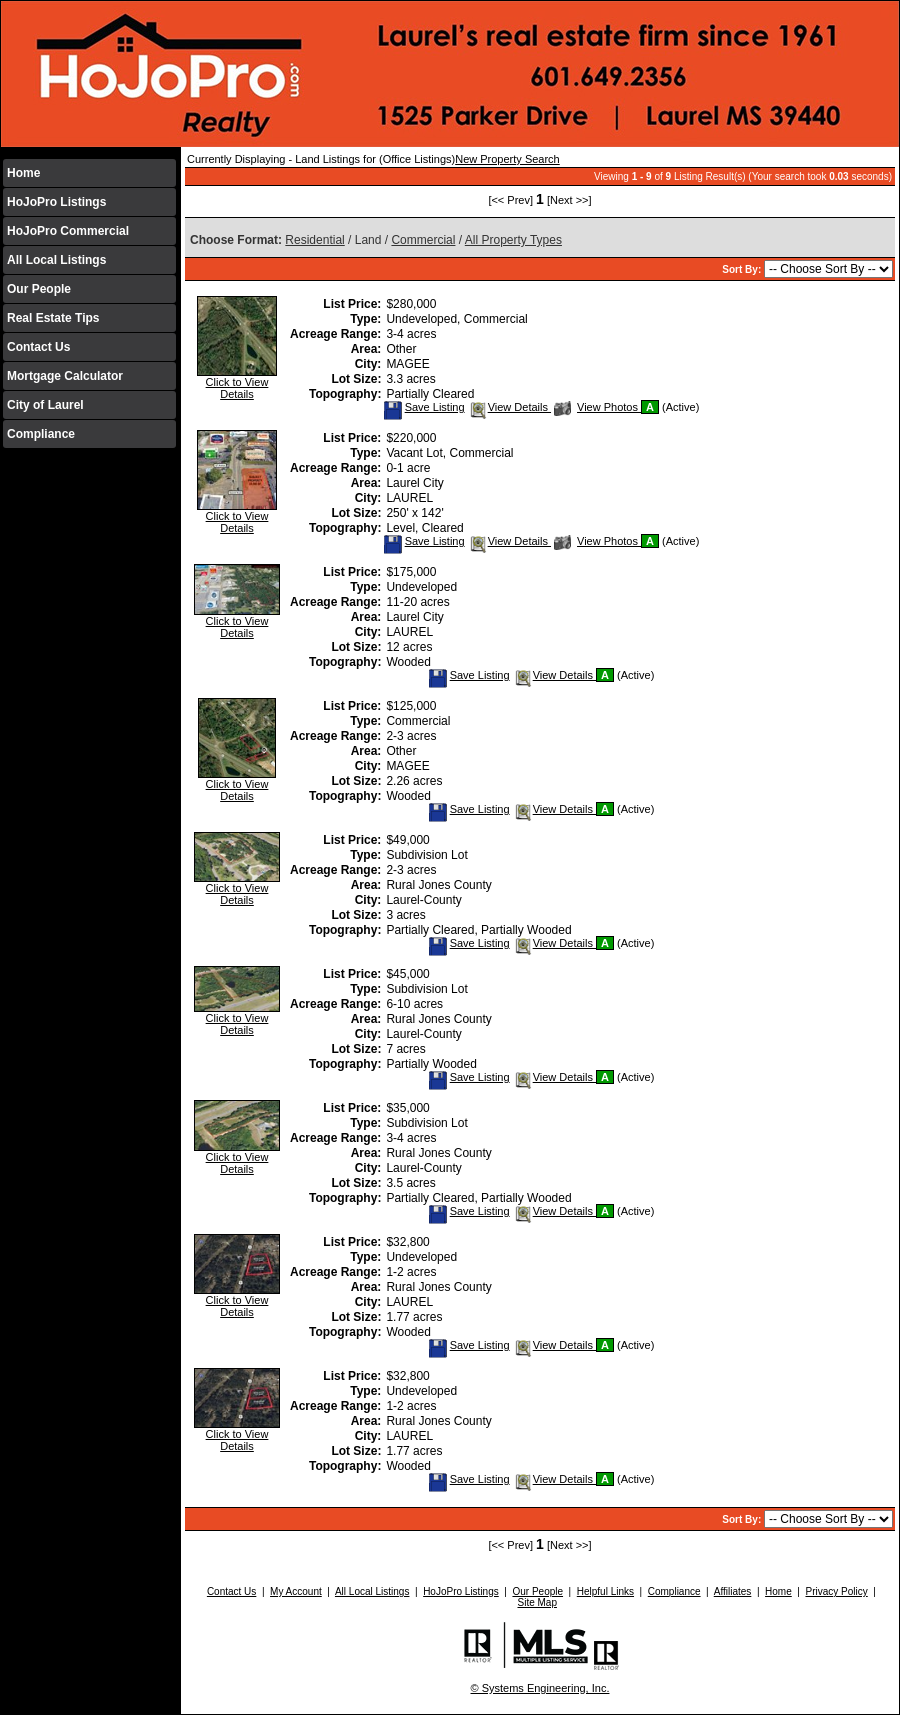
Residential (314, 240)
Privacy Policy (836, 1591)
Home (23, 173)
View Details (509, 407)
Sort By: (743, 269)
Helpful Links (605, 1591)
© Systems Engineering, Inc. (540, 1688)
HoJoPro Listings (56, 202)
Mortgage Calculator (65, 376)
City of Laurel (45, 405)
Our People (39, 289)
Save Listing (424, 407)
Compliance (41, 434)
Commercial (423, 240)
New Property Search (507, 159)
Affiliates (733, 1591)
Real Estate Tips (53, 318)
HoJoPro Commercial (68, 231)
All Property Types (513, 240)
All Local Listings (56, 260)
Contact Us (38, 347)
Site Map (536, 1602)
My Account (296, 1591)
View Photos (597, 407)
